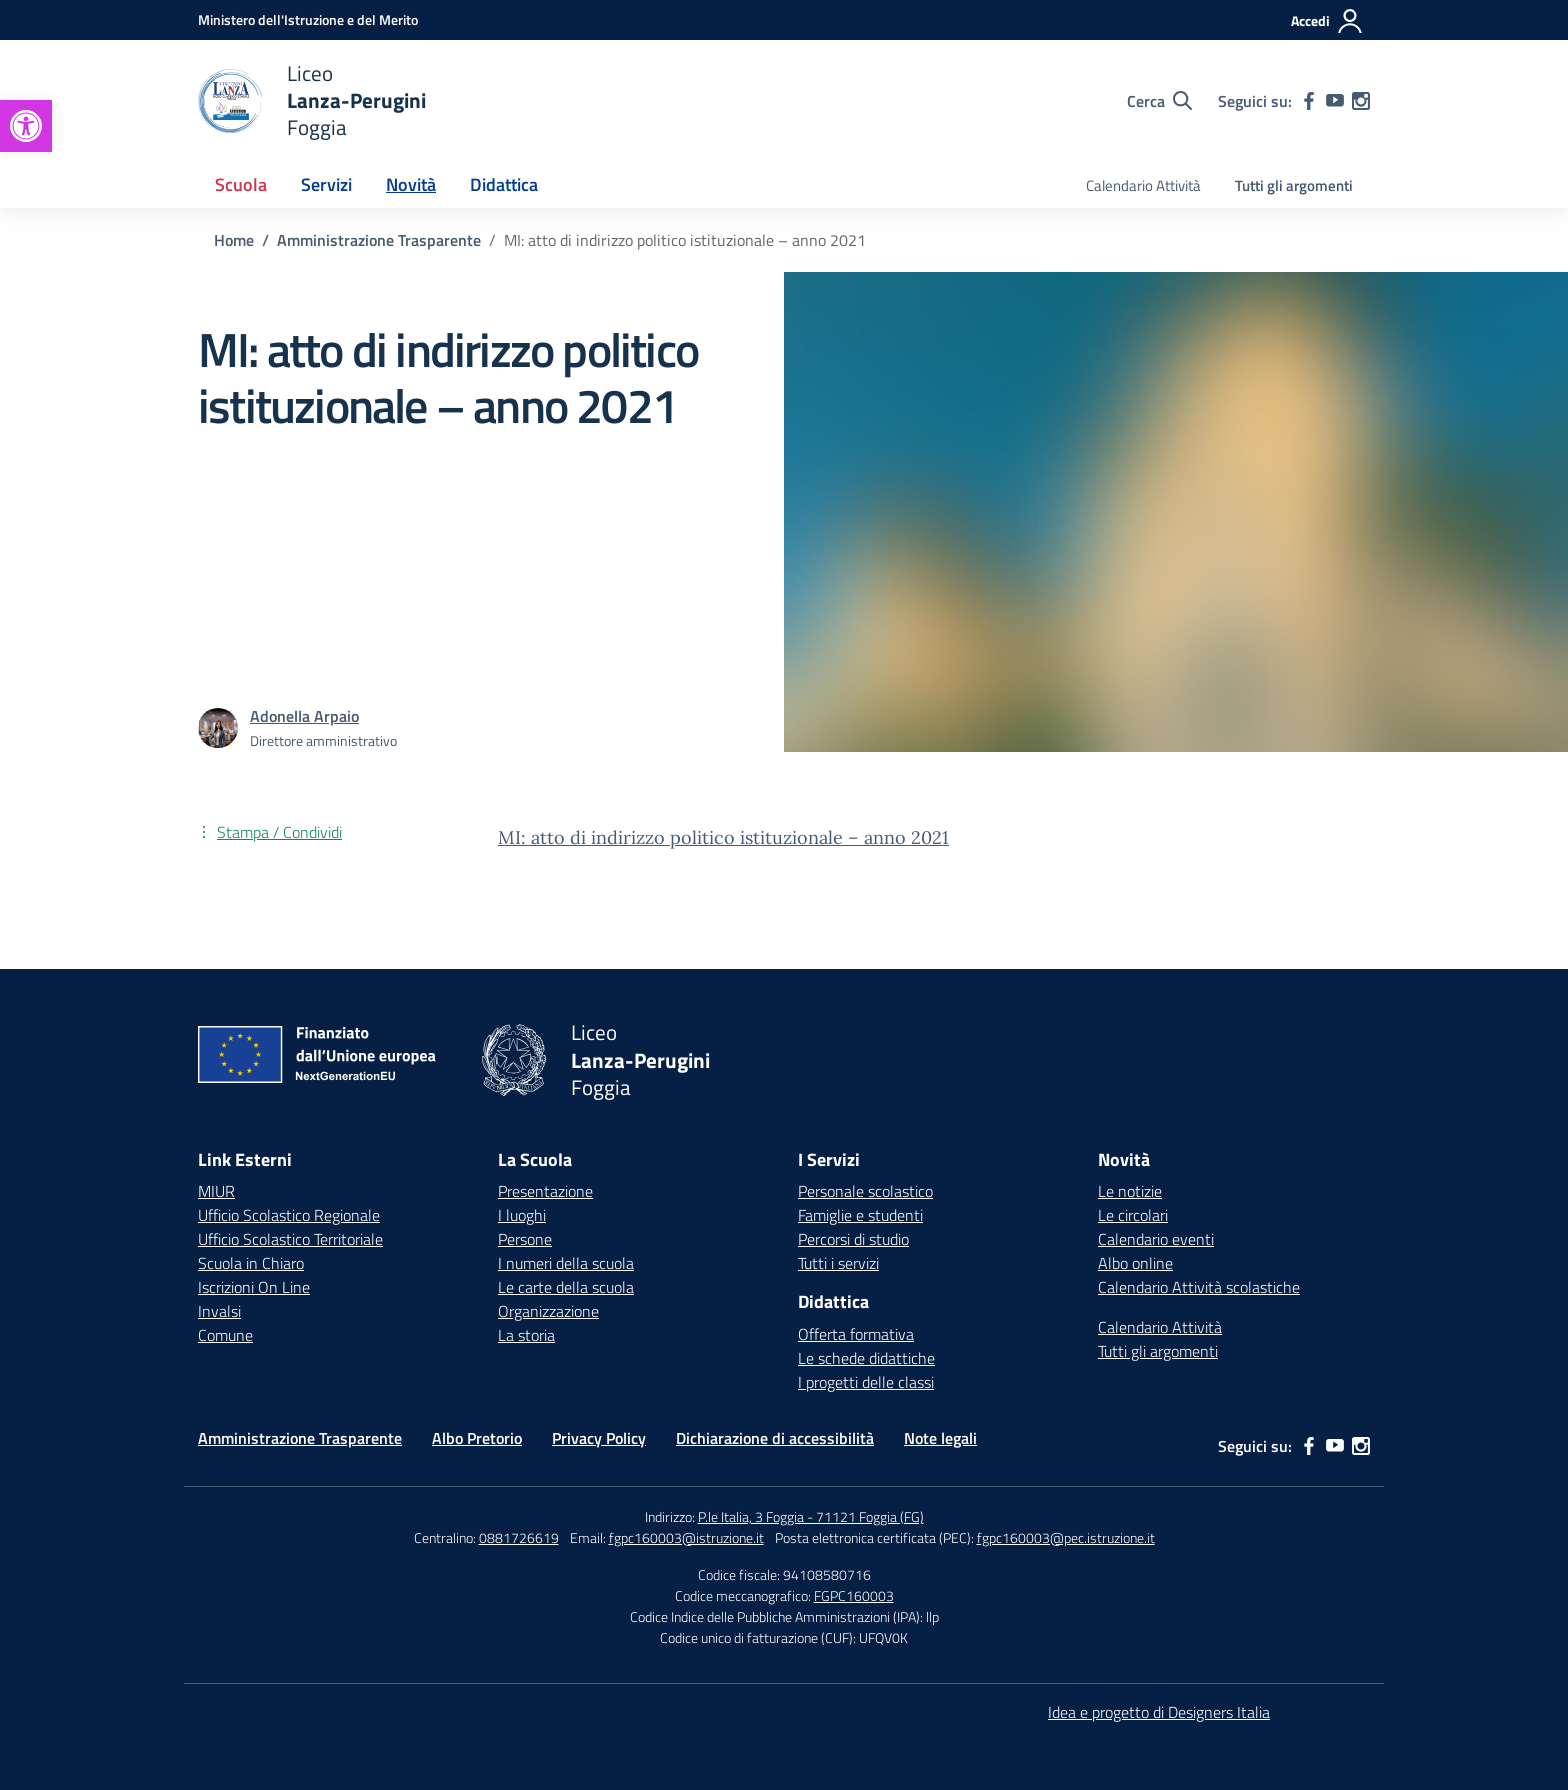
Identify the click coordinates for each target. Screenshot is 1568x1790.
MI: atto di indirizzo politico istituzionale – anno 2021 (723, 837)
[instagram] (1361, 101)
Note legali (940, 1438)
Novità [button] (411, 184)
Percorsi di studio (853, 1239)
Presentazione (545, 1191)
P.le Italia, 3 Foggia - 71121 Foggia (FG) (811, 1516)
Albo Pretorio (477, 1438)
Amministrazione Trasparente (300, 1438)
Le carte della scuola (566, 1287)
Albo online (1135, 1263)
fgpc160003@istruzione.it (686, 1537)
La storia (526, 1335)
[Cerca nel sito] (1159, 101)
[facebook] (1309, 101)
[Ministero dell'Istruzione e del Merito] (308, 19)
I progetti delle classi (866, 1382)
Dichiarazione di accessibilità (775, 1438)
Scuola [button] (241, 184)
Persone (525, 1239)
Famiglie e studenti (860, 1215)
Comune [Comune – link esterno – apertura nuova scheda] (225, 1335)
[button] (26, 126)
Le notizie (1130, 1191)
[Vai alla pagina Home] (234, 240)
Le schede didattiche (866, 1358)
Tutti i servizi (838, 1263)
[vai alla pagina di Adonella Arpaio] (304, 716)
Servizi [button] (326, 184)
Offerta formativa (856, 1334)
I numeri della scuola (566, 1263)
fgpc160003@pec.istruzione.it (1066, 1537)
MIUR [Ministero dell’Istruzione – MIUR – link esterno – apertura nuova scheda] (216, 1191)
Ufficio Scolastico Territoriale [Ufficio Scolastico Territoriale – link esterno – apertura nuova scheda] (290, 1239)
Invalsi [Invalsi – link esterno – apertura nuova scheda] (219, 1311)
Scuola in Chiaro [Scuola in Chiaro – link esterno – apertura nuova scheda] (251, 1263)
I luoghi (522, 1215)
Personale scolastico (865, 1191)
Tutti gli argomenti (1294, 185)
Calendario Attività (1143, 185)
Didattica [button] (504, 184)
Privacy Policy (599, 1438)
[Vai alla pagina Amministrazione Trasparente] (379, 240)
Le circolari (1133, 1215)
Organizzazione (548, 1311)
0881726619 (519, 1537)
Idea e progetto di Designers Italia (1159, 1712)
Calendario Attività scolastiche (1199, 1287)
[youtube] (1335, 101)
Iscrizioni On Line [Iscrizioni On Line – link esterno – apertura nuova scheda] (254, 1287)
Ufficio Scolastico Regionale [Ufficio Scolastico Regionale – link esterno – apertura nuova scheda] (289, 1215)
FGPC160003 (854, 1595)
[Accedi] (1327, 21)
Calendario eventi (1156, 1239)
